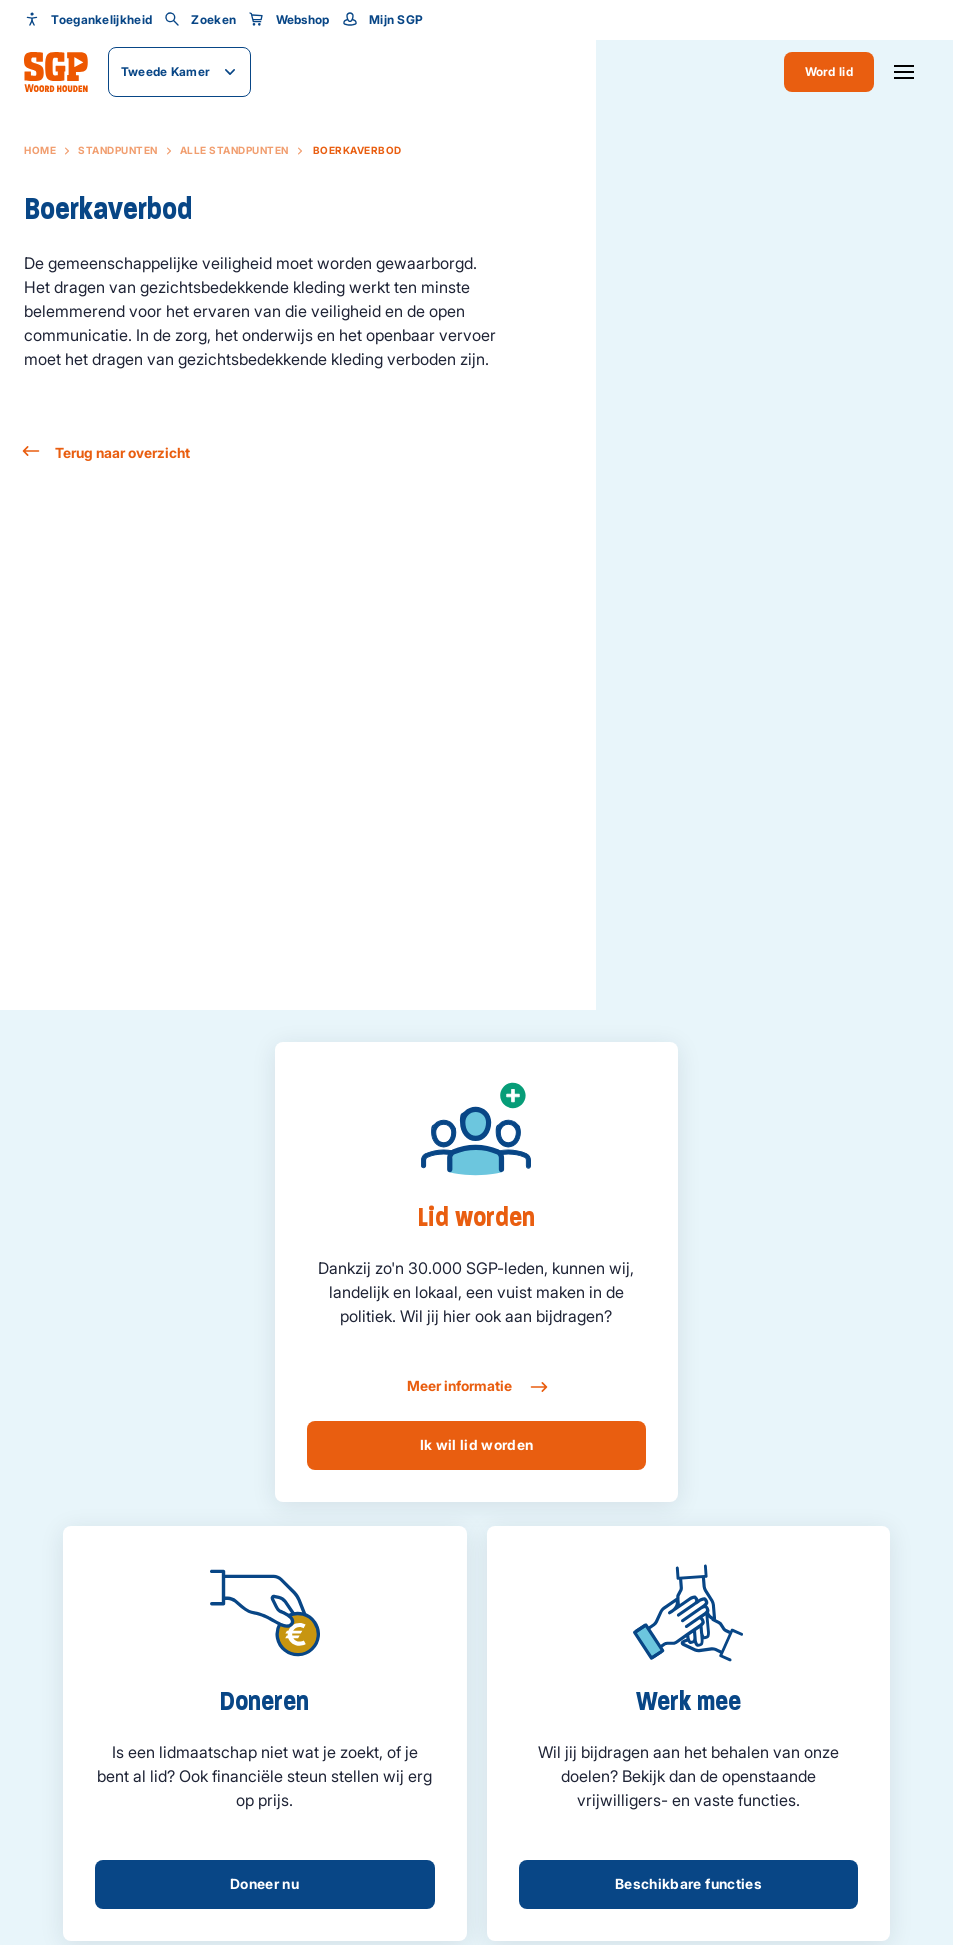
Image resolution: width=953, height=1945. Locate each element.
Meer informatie (476, 1387)
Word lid (829, 71)
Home (40, 150)
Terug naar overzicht (107, 452)
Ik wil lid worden (477, 1444)
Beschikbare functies (688, 1883)
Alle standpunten (234, 150)
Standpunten (118, 150)
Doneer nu (264, 1883)
